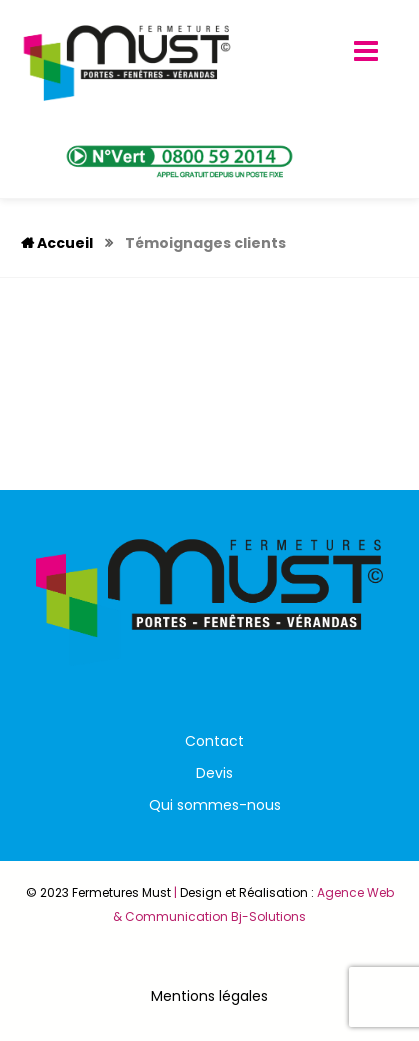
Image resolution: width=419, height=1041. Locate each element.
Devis (214, 773)
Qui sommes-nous (215, 805)
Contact (214, 741)
